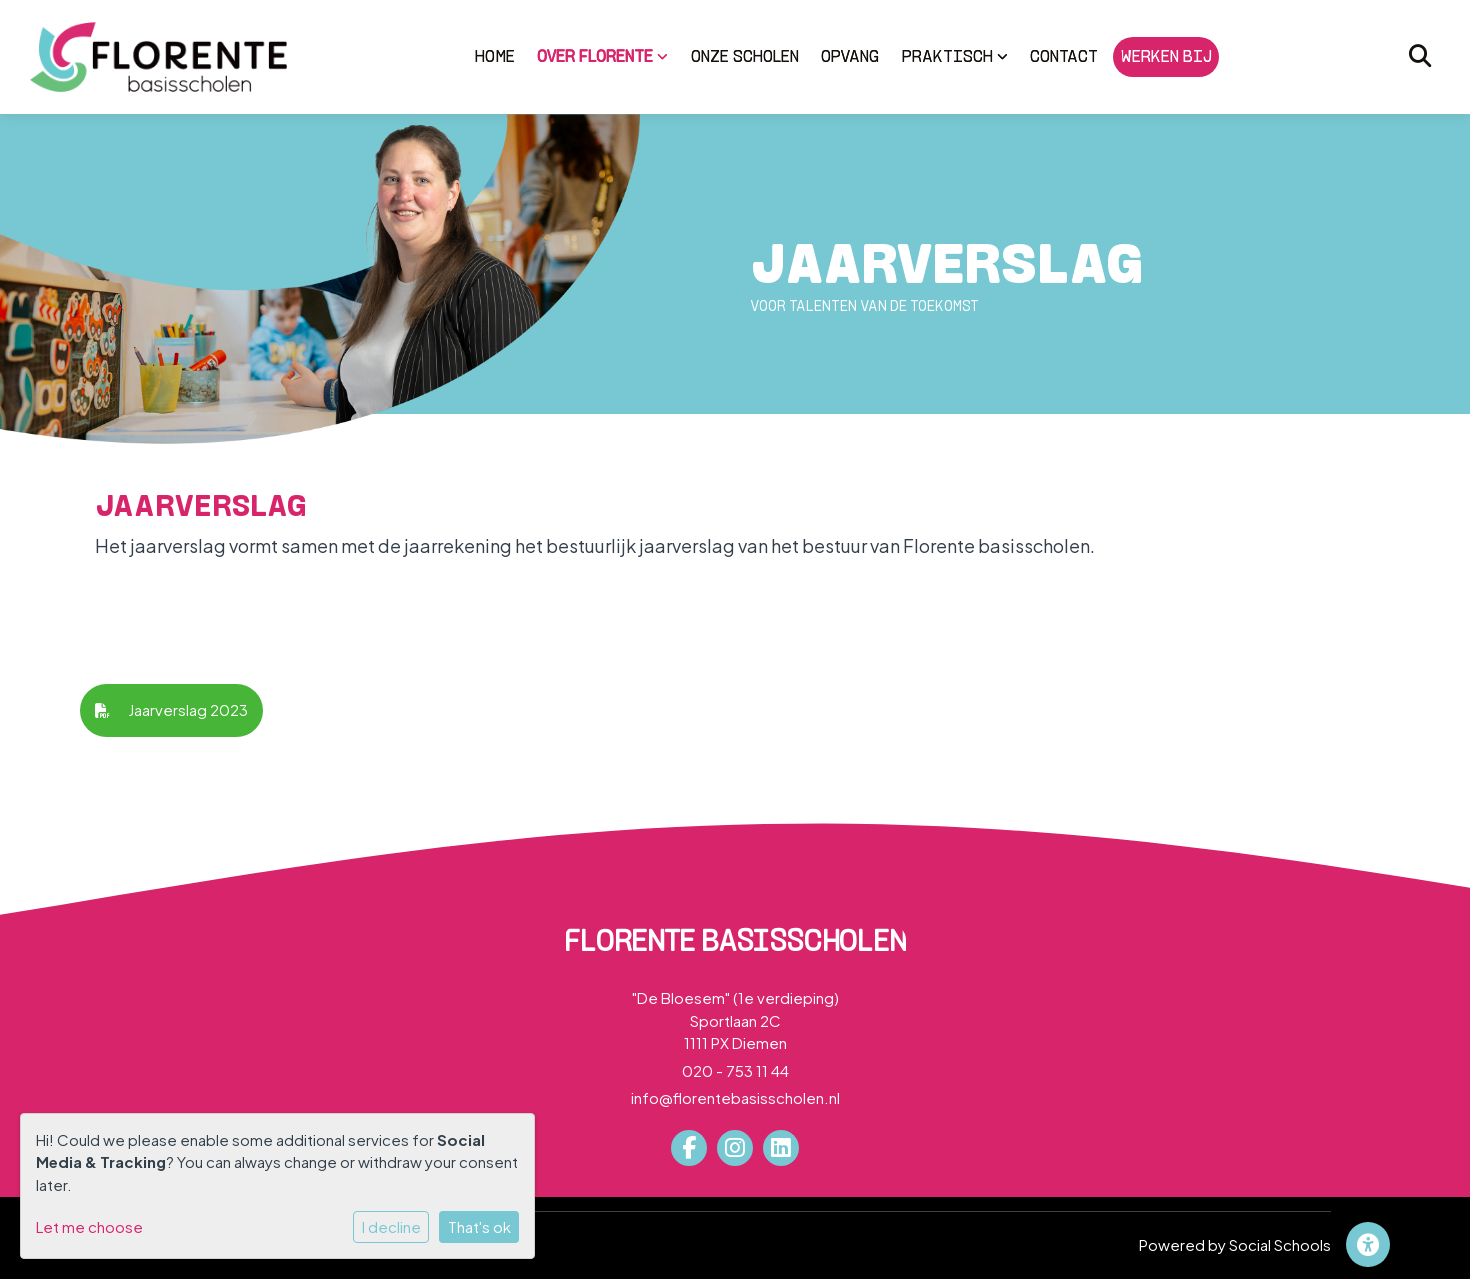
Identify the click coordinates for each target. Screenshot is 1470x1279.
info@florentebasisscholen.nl (735, 1097)
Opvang (850, 56)
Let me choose (89, 1226)
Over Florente (602, 56)
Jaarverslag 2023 (171, 709)
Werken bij (1166, 56)
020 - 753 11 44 (735, 1070)
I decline (391, 1226)
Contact (1064, 56)
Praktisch (955, 56)
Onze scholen (745, 56)
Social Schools (1280, 1244)
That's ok (479, 1226)
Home (495, 56)
